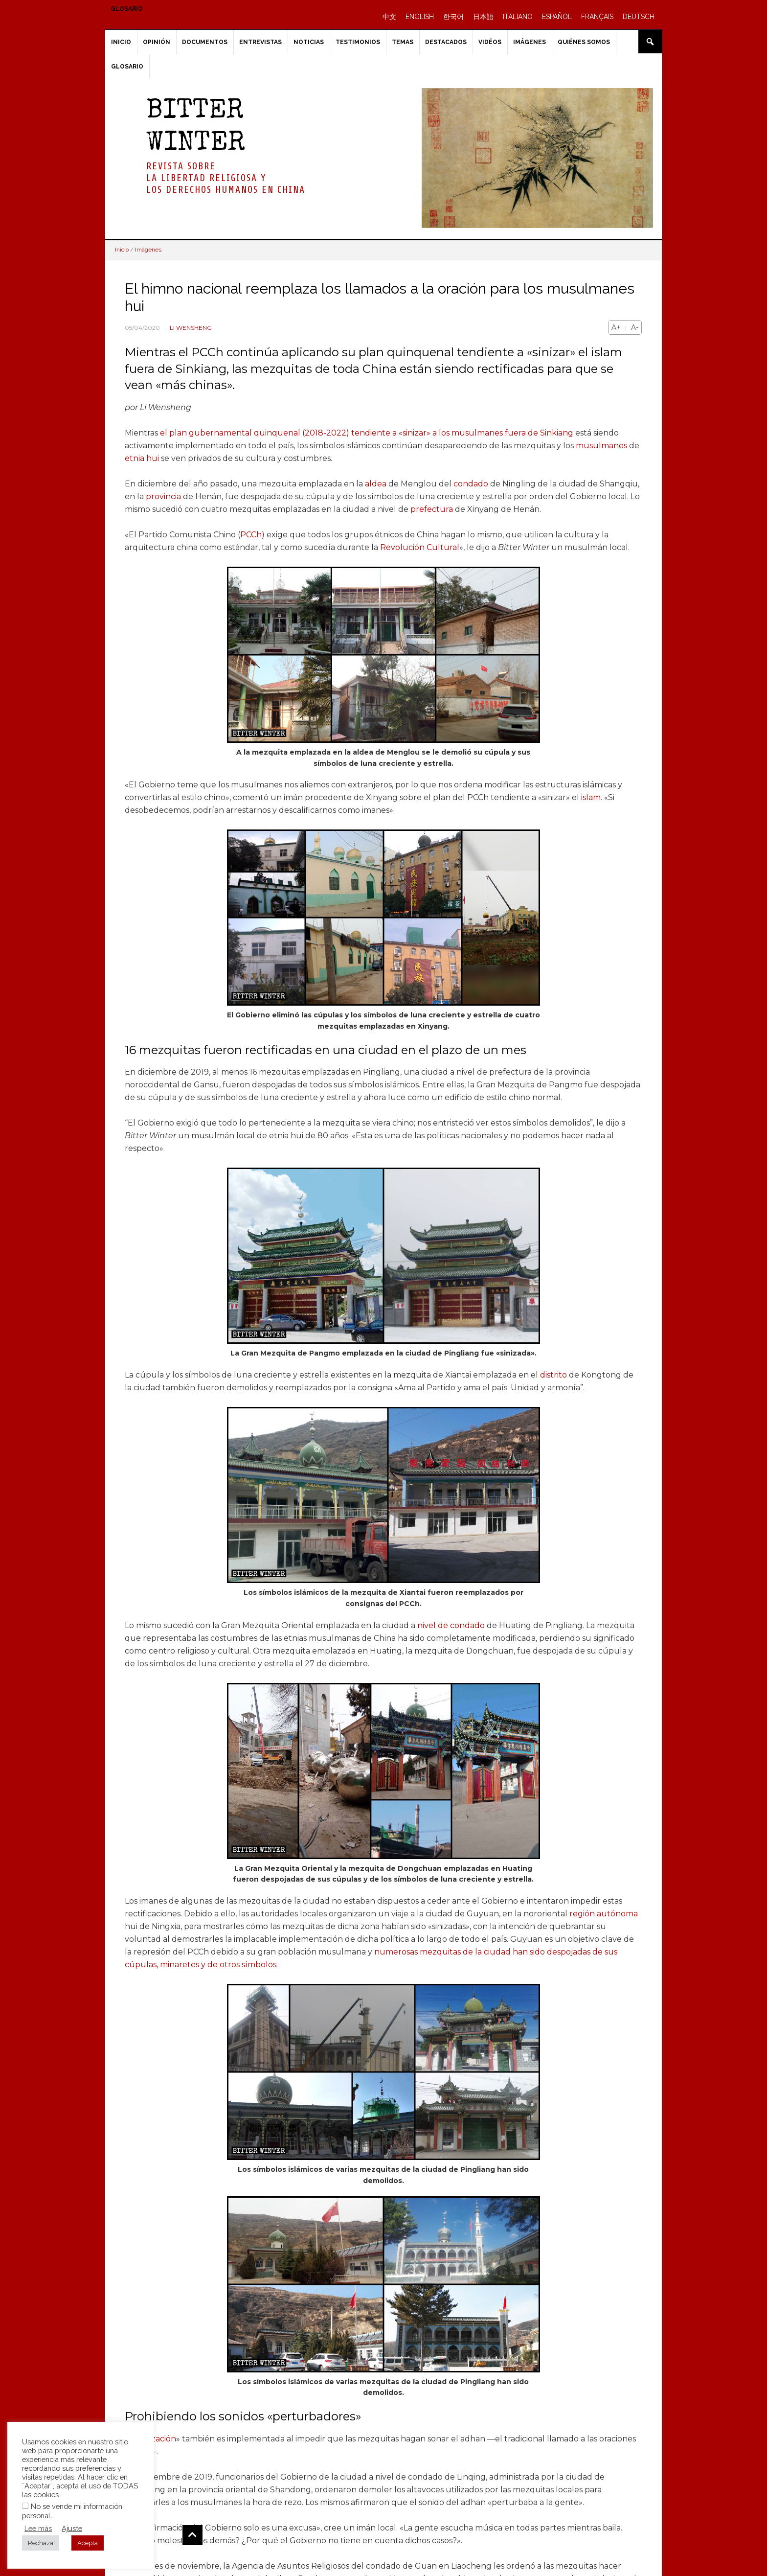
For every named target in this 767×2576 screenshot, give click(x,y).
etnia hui (142, 458)
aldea (375, 483)
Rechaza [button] (40, 2543)
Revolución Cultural (419, 547)
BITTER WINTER (195, 128)
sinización (157, 2438)
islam (591, 797)
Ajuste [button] (72, 2528)
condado (470, 483)
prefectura (431, 509)
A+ (616, 327)
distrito (553, 1375)
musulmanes (601, 445)
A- (634, 327)
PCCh (251, 534)
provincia (163, 496)
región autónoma (603, 1913)
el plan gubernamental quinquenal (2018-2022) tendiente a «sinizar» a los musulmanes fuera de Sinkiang (366, 432)
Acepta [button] (87, 2543)
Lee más (38, 2528)
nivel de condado (451, 1625)
